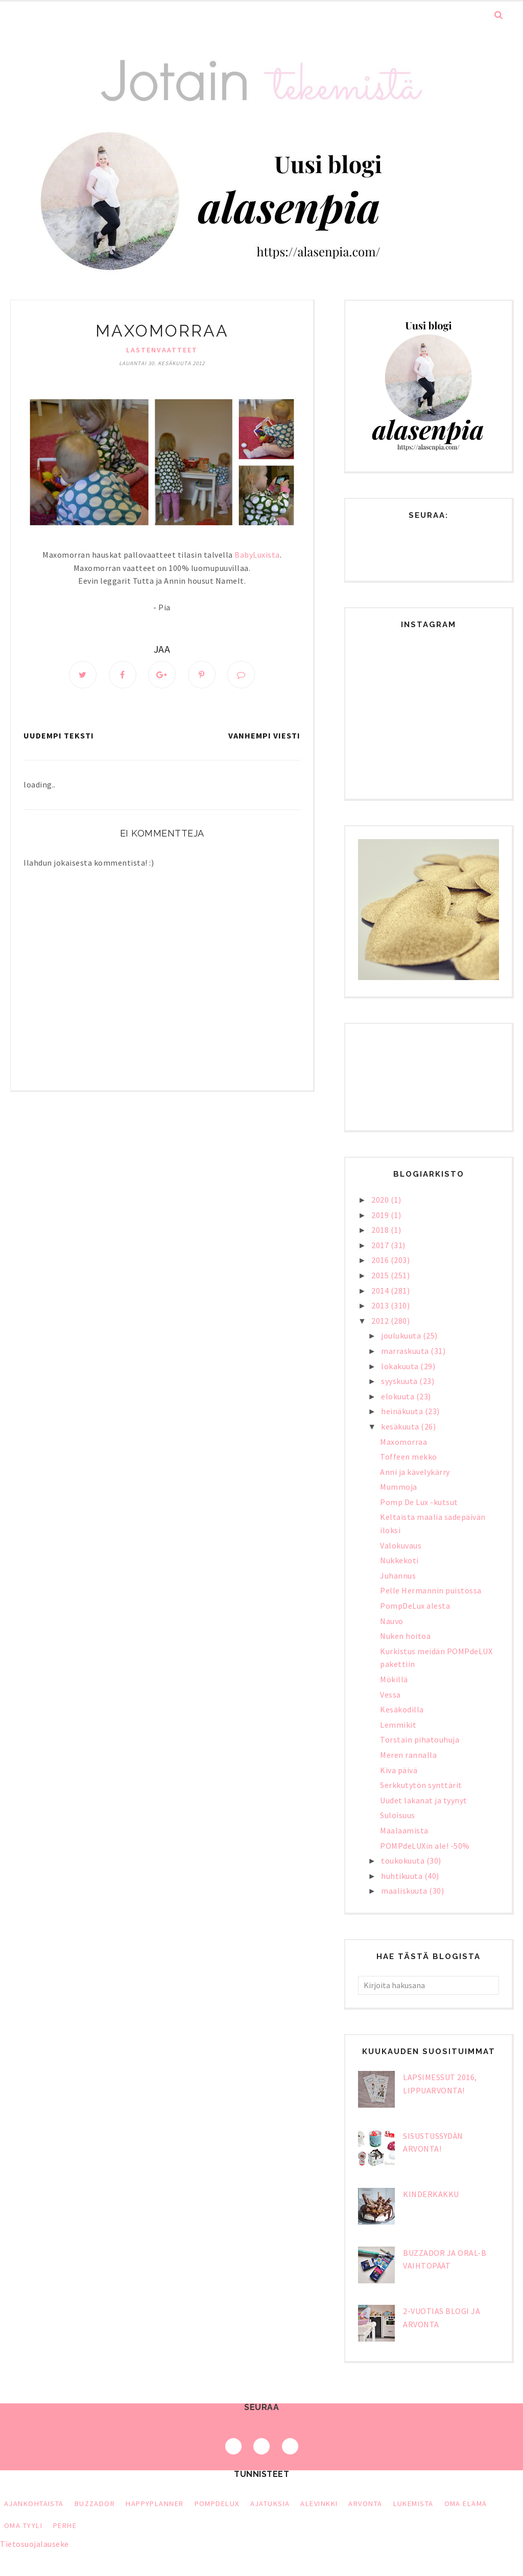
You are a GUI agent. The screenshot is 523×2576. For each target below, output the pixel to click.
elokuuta (398, 1396)
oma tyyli (23, 2525)
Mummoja (398, 1487)
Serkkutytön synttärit (421, 1785)
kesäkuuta (401, 1426)
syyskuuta (400, 1381)
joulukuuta (402, 1335)
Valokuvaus (400, 1545)
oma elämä (465, 2503)
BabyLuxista (257, 555)
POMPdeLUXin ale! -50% (425, 1846)
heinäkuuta (403, 1411)
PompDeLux (217, 2503)
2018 (381, 1230)
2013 (381, 1305)
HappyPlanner (154, 2503)
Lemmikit (398, 1725)
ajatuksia (270, 2503)
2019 (381, 1215)
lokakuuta (400, 1366)
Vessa (390, 1694)
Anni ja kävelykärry (415, 1472)
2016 (381, 1260)
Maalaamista (404, 1830)
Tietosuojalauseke (34, 2544)
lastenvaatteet (162, 349)
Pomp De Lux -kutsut (419, 1502)
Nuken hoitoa (405, 1636)
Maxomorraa (403, 1442)
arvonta (365, 2503)
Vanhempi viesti (264, 735)
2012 (381, 1321)
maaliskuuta (405, 1891)
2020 (381, 1200)
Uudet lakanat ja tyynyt (423, 1800)
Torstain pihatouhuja (419, 1739)
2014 (381, 1290)
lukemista (413, 2503)
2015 (381, 1275)
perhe (65, 2525)
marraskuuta (406, 1351)
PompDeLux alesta (415, 1606)
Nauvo (391, 1621)
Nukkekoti (399, 1560)
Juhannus (398, 1575)
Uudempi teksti (58, 735)
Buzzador (95, 2503)
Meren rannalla (408, 1755)
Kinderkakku (431, 2194)
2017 (381, 1245)
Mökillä (394, 1679)
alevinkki (319, 2503)
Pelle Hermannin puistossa (431, 1590)
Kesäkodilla (402, 1709)
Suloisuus (397, 1815)
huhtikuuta (402, 1876)
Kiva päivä (398, 1770)
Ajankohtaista (34, 2503)
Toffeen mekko (408, 1456)
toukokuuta (403, 1860)
